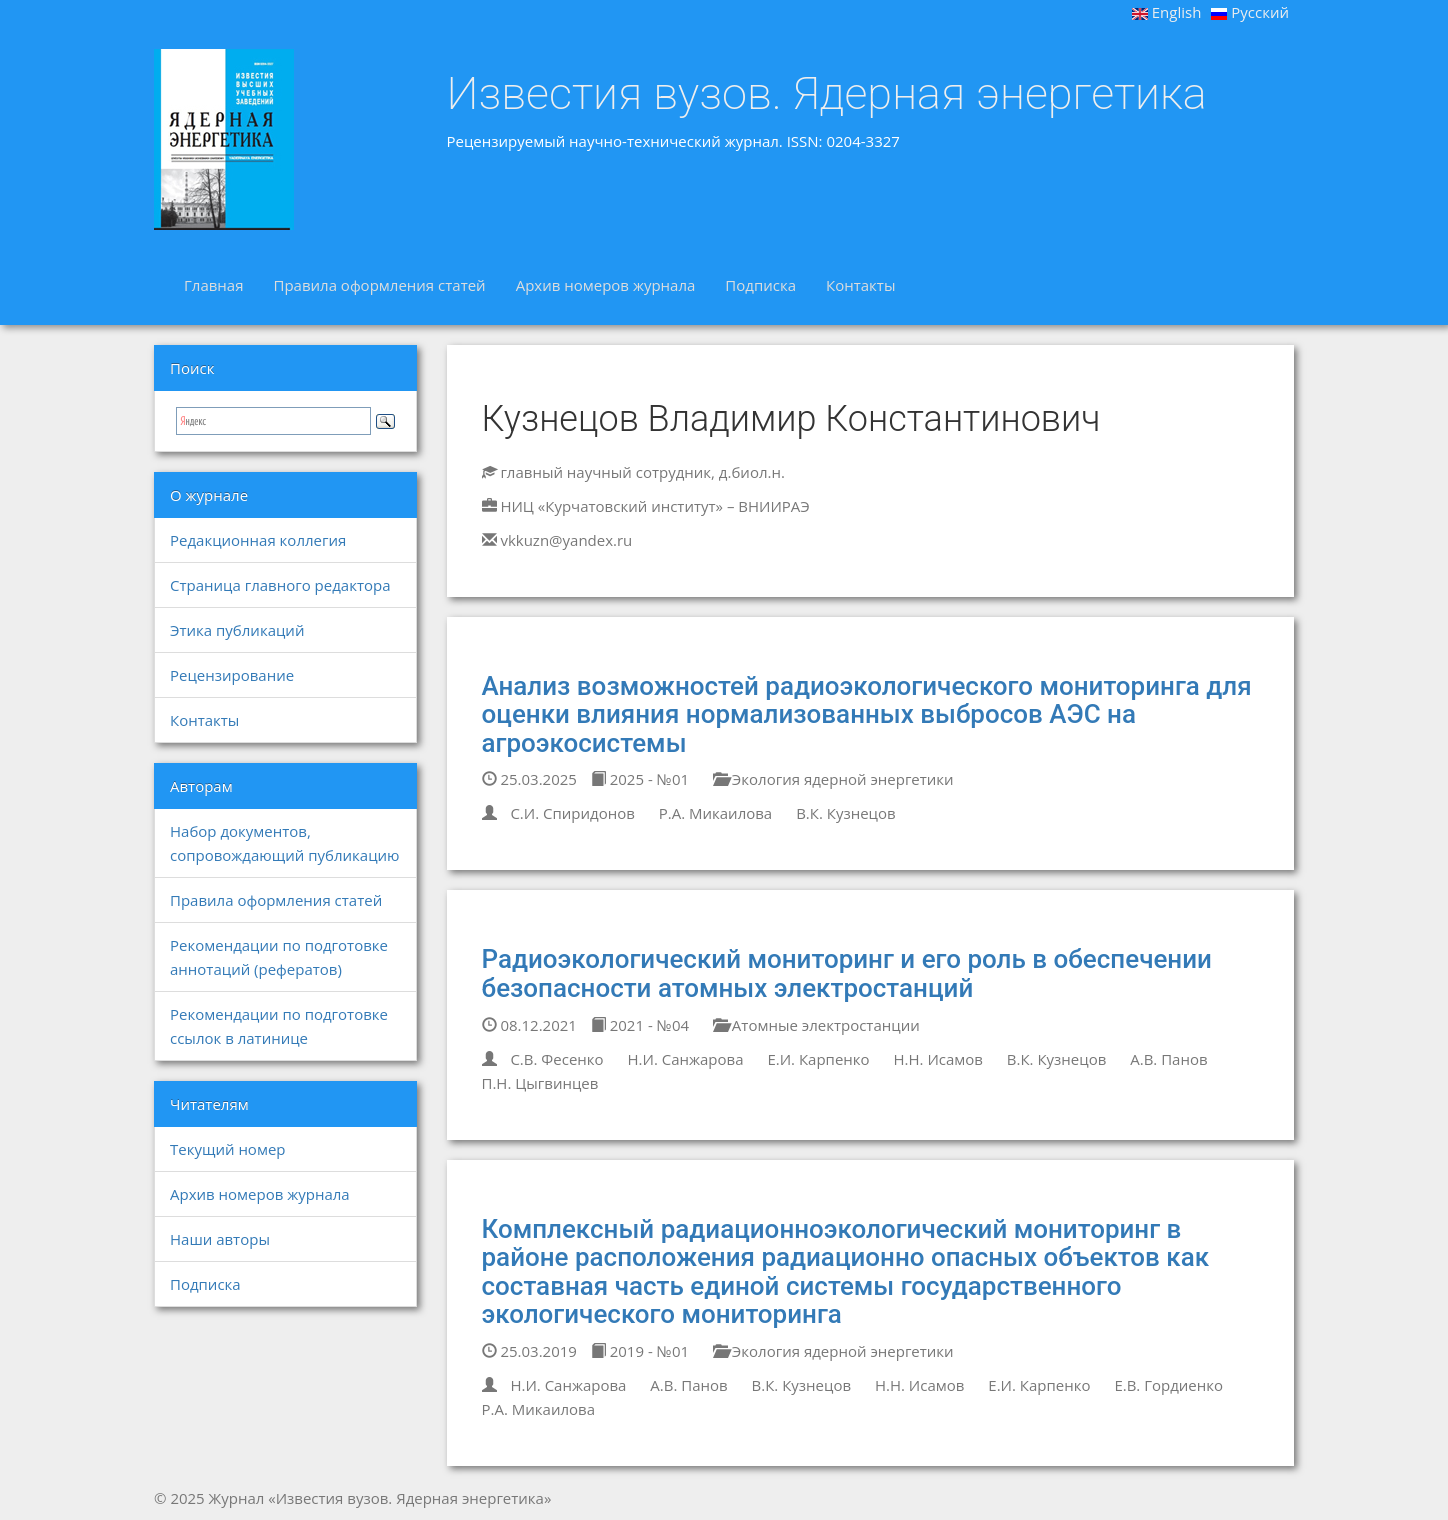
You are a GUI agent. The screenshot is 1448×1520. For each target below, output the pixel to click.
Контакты (860, 285)
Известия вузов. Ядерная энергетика (827, 94)
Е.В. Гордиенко (1168, 1385)
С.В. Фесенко (556, 1059)
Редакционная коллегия (258, 540)
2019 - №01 (640, 1351)
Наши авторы (220, 1239)
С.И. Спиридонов (572, 813)
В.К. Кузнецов (845, 813)
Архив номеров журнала (606, 285)
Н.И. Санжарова (685, 1059)
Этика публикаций (237, 630)
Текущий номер (228, 1149)
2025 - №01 (640, 779)
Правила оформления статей (379, 285)
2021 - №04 (640, 1025)
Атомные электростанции (816, 1025)
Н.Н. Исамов (937, 1059)
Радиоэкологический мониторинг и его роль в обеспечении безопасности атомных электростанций (847, 973)
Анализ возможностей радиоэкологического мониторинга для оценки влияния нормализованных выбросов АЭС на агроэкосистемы (867, 714)
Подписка (760, 285)
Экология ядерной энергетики (833, 779)
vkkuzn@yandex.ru (566, 540)
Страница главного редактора (280, 585)
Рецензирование (232, 675)
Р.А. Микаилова (716, 813)
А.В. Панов (1168, 1059)
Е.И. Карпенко (818, 1059)
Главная (213, 285)
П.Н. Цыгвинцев (540, 1083)
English (1167, 12)
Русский (1250, 12)
